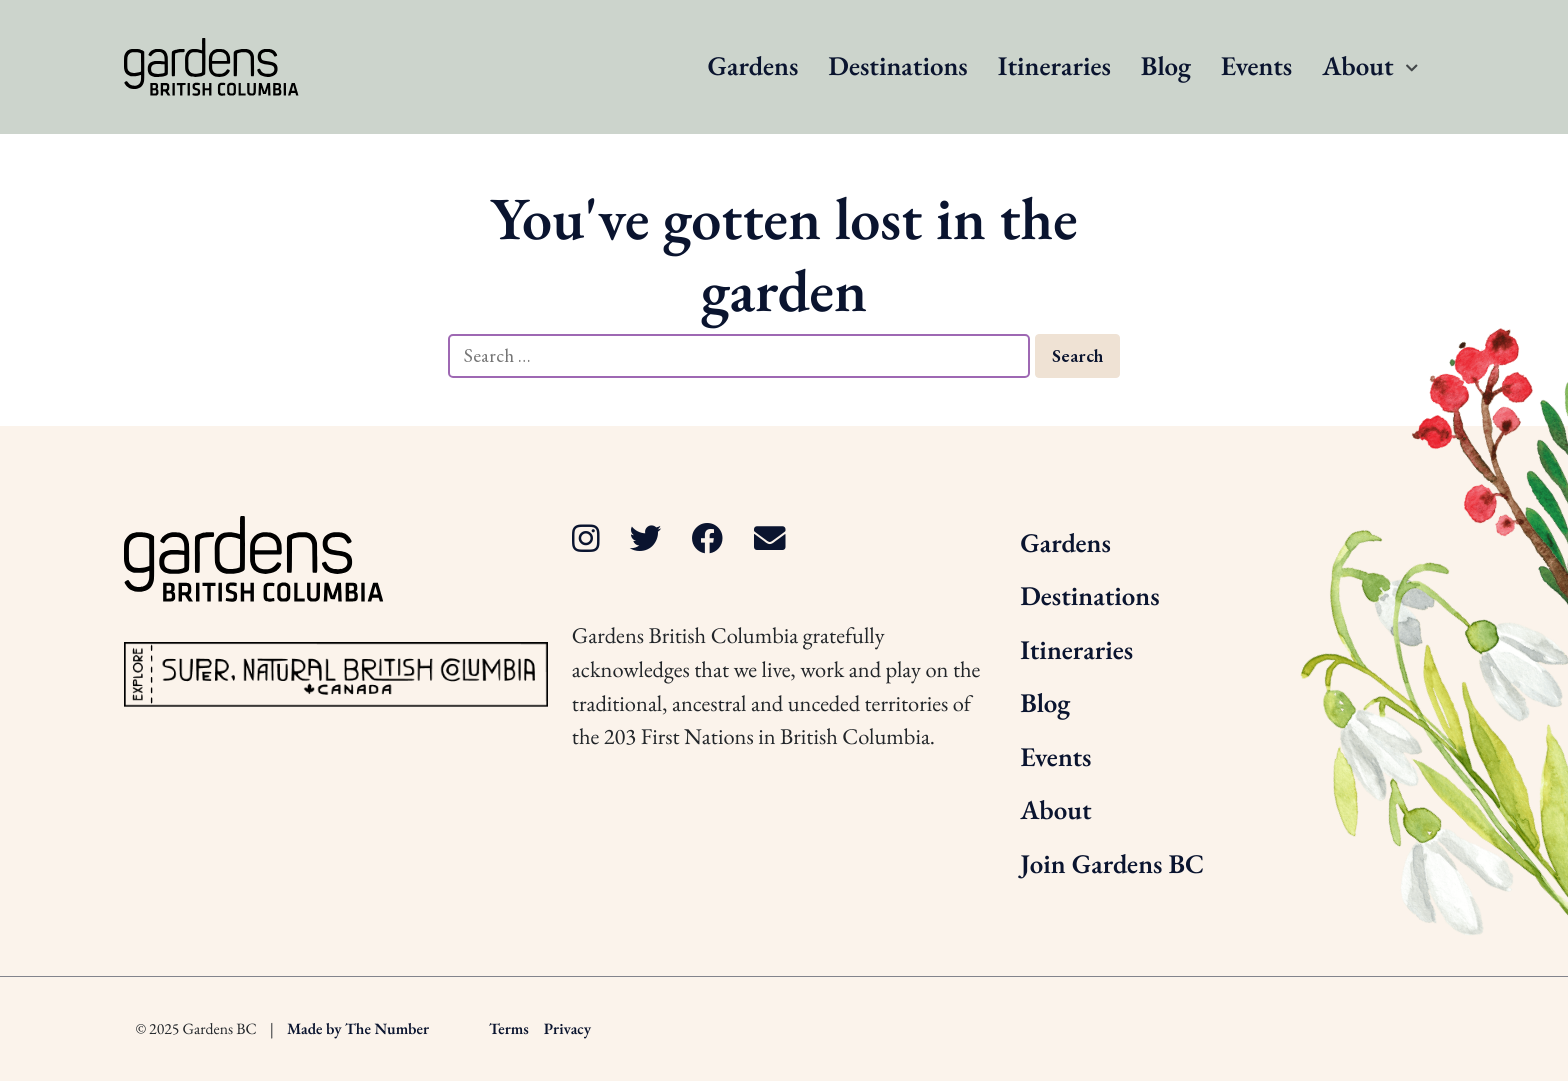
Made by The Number (358, 1028)
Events (1256, 66)
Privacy (567, 1028)
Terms (509, 1028)
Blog (1166, 66)
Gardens (753, 66)
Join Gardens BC (1112, 864)
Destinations (897, 66)
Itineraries (1054, 66)
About (1357, 66)
